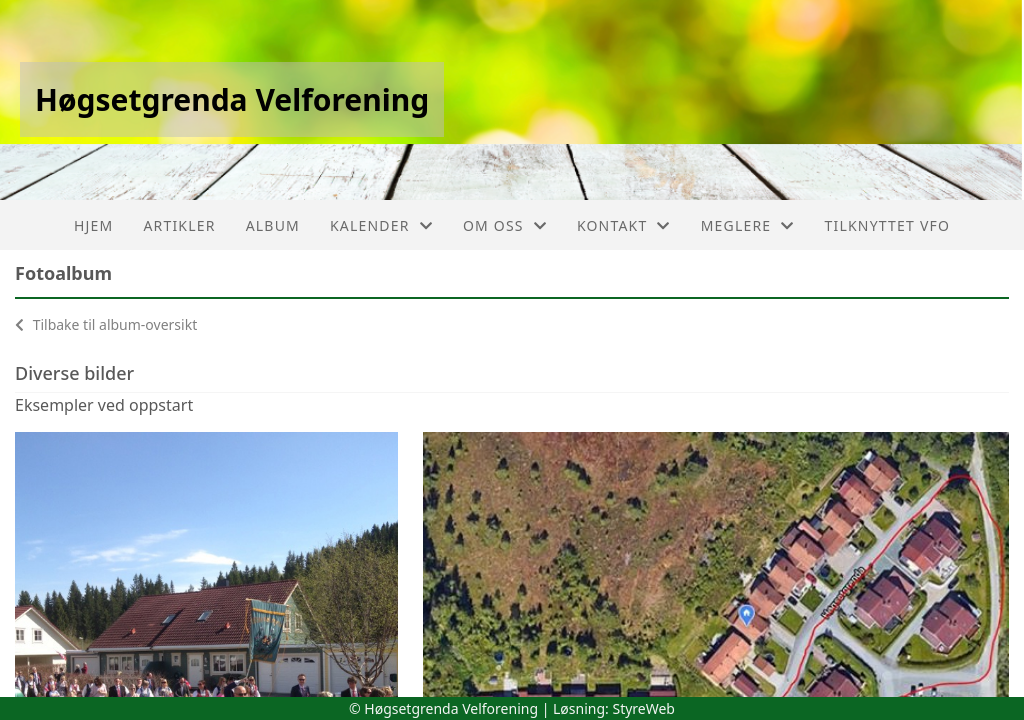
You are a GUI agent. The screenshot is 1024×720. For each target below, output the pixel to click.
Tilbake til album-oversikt (106, 324)
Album (273, 225)
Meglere (748, 225)
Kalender (381, 225)
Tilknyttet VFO (888, 225)
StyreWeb (643, 708)
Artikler (179, 225)
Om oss (505, 225)
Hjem (93, 225)
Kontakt (624, 225)
